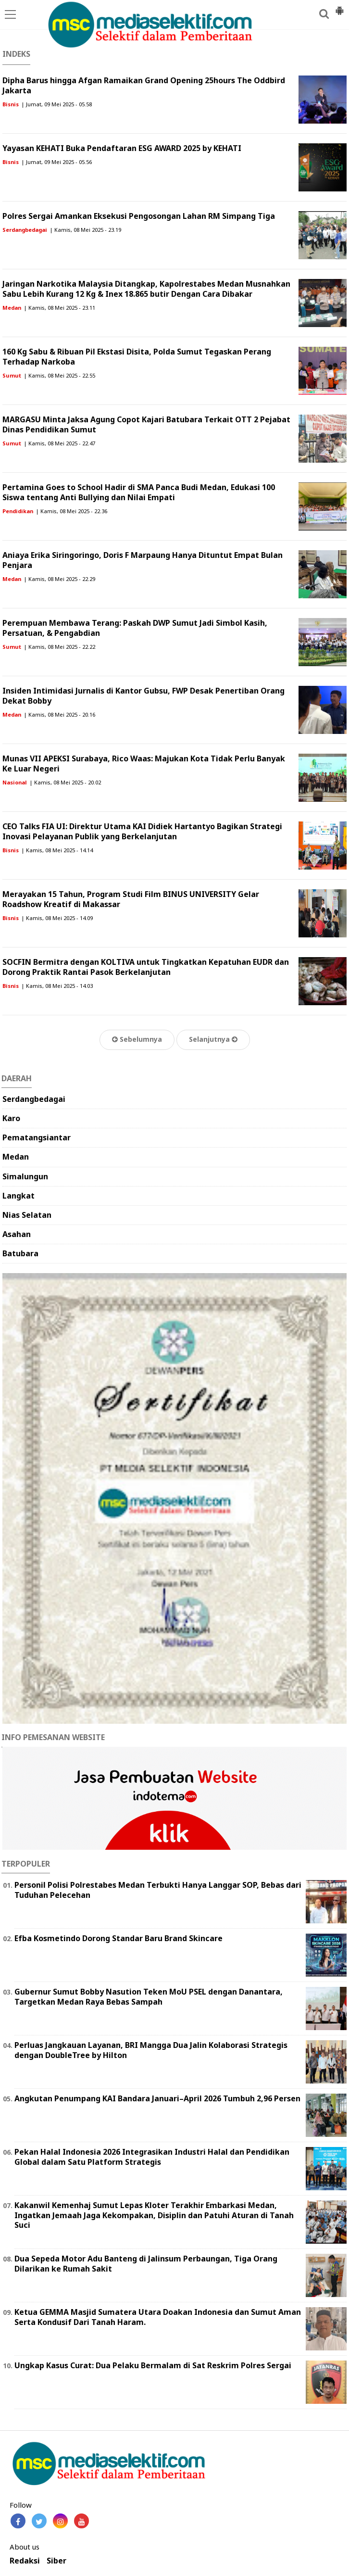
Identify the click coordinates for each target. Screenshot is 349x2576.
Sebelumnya (137, 1039)
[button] (339, 7)
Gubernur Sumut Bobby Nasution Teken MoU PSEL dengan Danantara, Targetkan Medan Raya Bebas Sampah (148, 1996)
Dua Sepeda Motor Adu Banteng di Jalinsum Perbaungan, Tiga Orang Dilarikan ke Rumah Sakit (145, 2263)
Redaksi (25, 2561)
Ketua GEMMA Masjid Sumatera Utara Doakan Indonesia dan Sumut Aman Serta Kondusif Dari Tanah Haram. (157, 2317)
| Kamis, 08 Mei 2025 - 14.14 (57, 850)
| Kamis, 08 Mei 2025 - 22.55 (59, 375)
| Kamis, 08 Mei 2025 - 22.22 (59, 646)
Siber (56, 2561)
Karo (11, 1118)
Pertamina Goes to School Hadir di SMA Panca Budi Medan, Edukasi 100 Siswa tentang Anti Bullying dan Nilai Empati (138, 492)
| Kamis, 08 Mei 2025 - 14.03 (57, 985)
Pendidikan (17, 511)
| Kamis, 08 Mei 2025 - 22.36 (71, 511)
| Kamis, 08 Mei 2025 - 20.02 (65, 782)
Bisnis (10, 104)
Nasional (14, 782)
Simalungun (25, 1176)
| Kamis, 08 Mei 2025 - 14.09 (57, 918)
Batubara (20, 1253)
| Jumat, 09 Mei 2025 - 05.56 (56, 161)
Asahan (16, 1234)
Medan (11, 307)
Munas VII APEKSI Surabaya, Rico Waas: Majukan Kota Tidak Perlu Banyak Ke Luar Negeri (143, 763)
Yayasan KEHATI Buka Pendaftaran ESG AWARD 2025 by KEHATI (121, 148)
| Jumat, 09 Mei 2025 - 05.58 (56, 104)
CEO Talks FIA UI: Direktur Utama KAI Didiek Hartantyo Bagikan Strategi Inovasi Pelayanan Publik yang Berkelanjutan (142, 831)
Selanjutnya (213, 1039)
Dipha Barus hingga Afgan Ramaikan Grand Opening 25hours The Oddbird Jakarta (143, 85)
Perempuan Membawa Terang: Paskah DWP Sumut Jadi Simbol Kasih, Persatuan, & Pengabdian (134, 628)
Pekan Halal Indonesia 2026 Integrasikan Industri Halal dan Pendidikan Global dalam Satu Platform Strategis (151, 2157)
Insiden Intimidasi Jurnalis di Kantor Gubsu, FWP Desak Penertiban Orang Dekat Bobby (143, 695)
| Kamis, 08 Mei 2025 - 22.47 (59, 443)
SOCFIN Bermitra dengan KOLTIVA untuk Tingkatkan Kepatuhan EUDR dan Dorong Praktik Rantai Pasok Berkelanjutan (145, 967)
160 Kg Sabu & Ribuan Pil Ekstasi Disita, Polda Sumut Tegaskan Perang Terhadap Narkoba (136, 356)
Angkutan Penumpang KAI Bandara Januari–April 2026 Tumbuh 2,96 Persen (157, 2098)
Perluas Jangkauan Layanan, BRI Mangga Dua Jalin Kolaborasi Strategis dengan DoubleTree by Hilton (150, 2050)
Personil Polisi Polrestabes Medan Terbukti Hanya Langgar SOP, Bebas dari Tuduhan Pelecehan (157, 1890)
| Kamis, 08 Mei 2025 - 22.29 (59, 578)
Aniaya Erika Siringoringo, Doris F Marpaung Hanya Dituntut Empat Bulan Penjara (142, 560)
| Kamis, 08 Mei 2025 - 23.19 (85, 229)
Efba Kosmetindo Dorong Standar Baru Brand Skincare (118, 1938)
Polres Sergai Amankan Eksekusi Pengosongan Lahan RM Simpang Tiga (138, 216)
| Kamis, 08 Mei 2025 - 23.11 (59, 307)
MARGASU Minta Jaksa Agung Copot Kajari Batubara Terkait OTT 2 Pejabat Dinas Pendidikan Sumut (146, 424)
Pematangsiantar (36, 1137)
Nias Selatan (26, 1215)
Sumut (11, 375)
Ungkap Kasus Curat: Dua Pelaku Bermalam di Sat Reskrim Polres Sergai (152, 2365)
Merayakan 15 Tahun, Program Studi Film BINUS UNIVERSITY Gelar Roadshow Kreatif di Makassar (130, 899)
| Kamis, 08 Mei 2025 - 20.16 (59, 714)
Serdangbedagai (24, 229)
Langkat (18, 1195)
